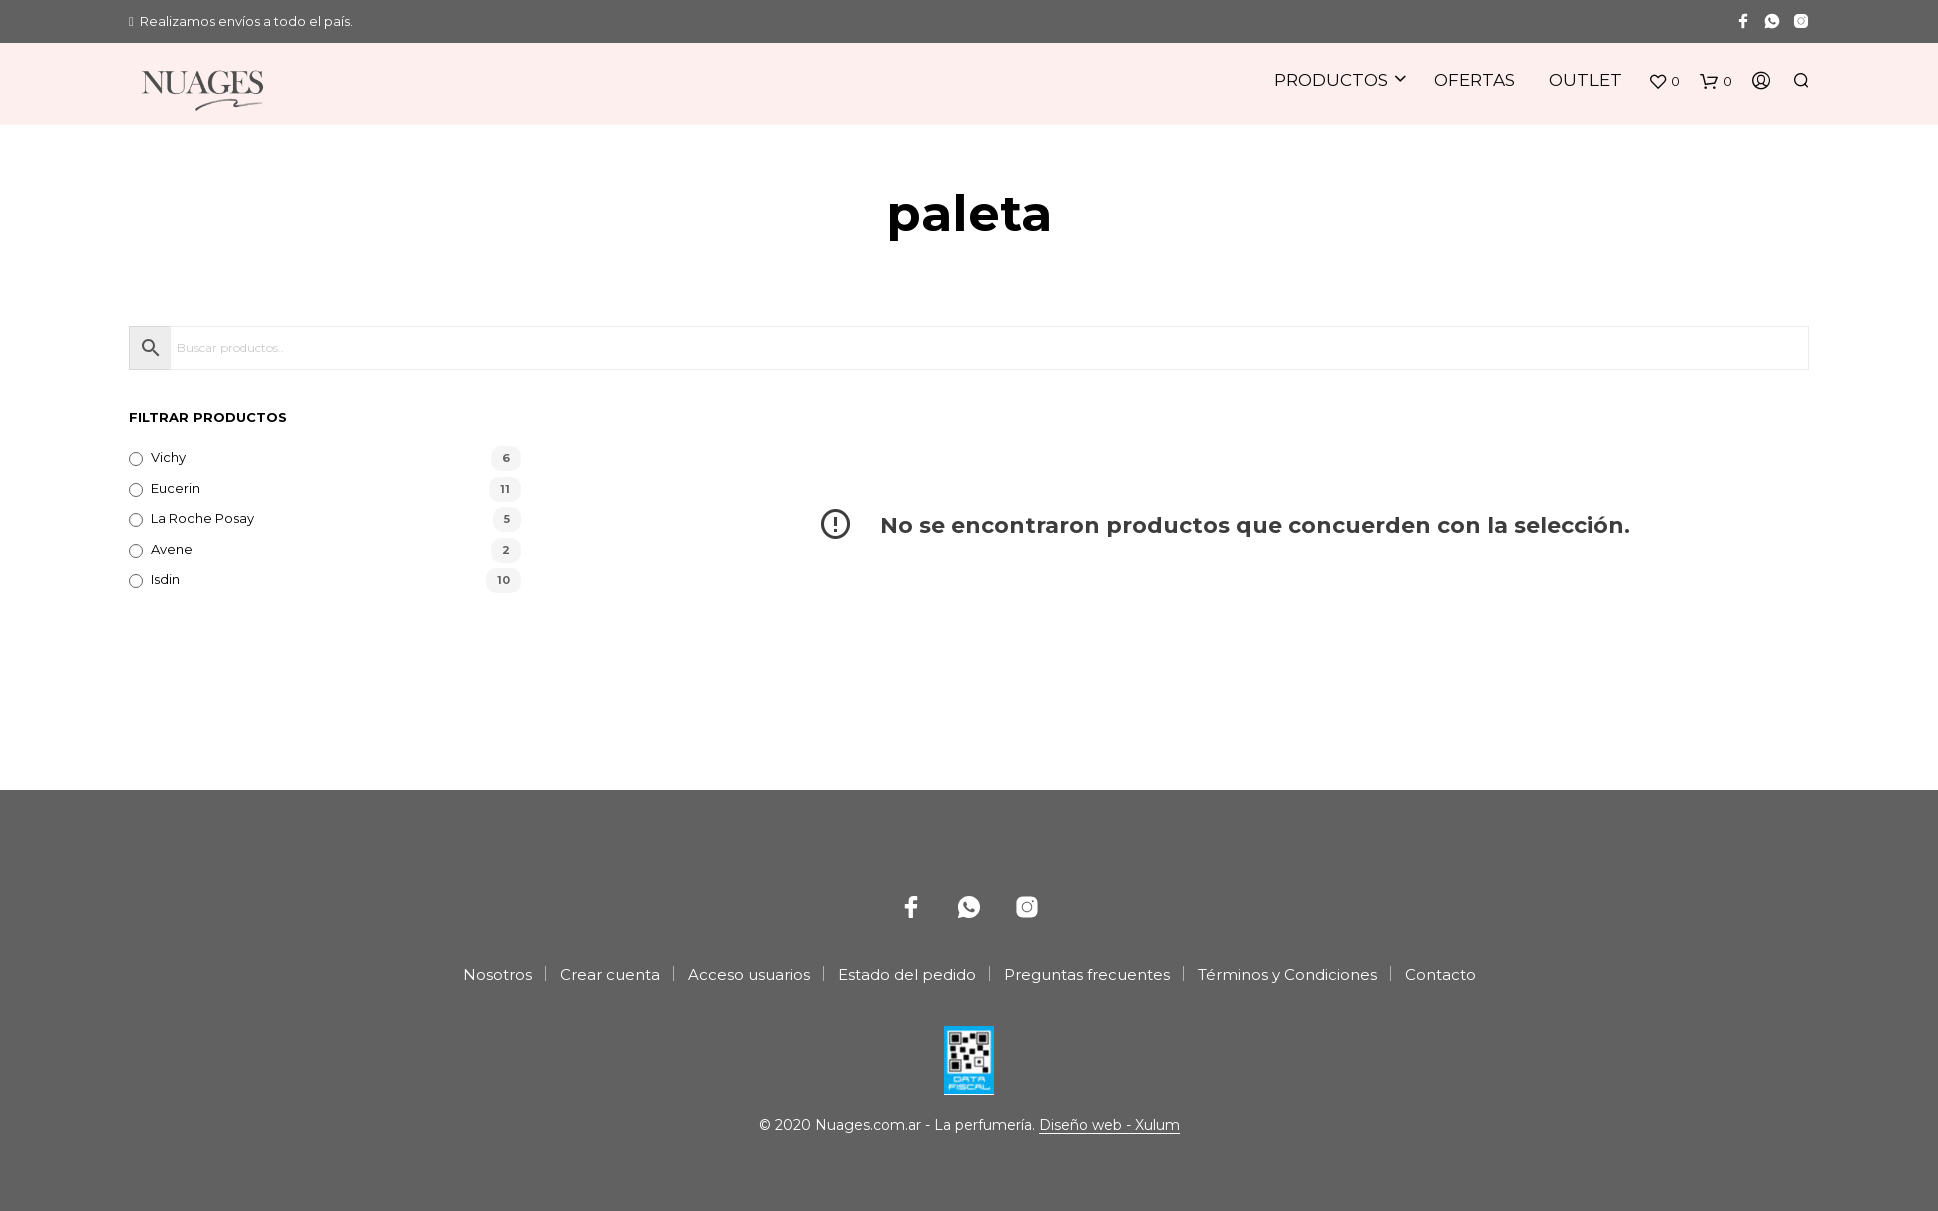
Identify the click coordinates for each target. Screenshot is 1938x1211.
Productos (1331, 80)
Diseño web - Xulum (1109, 1126)
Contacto (1440, 974)
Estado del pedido (907, 974)
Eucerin (175, 488)
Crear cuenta (610, 974)
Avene (172, 549)
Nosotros (497, 974)
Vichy (168, 457)
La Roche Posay (202, 518)
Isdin (165, 579)
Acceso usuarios (749, 974)
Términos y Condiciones (1287, 974)
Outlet (1585, 80)
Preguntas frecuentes (1087, 974)
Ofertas (1474, 80)
